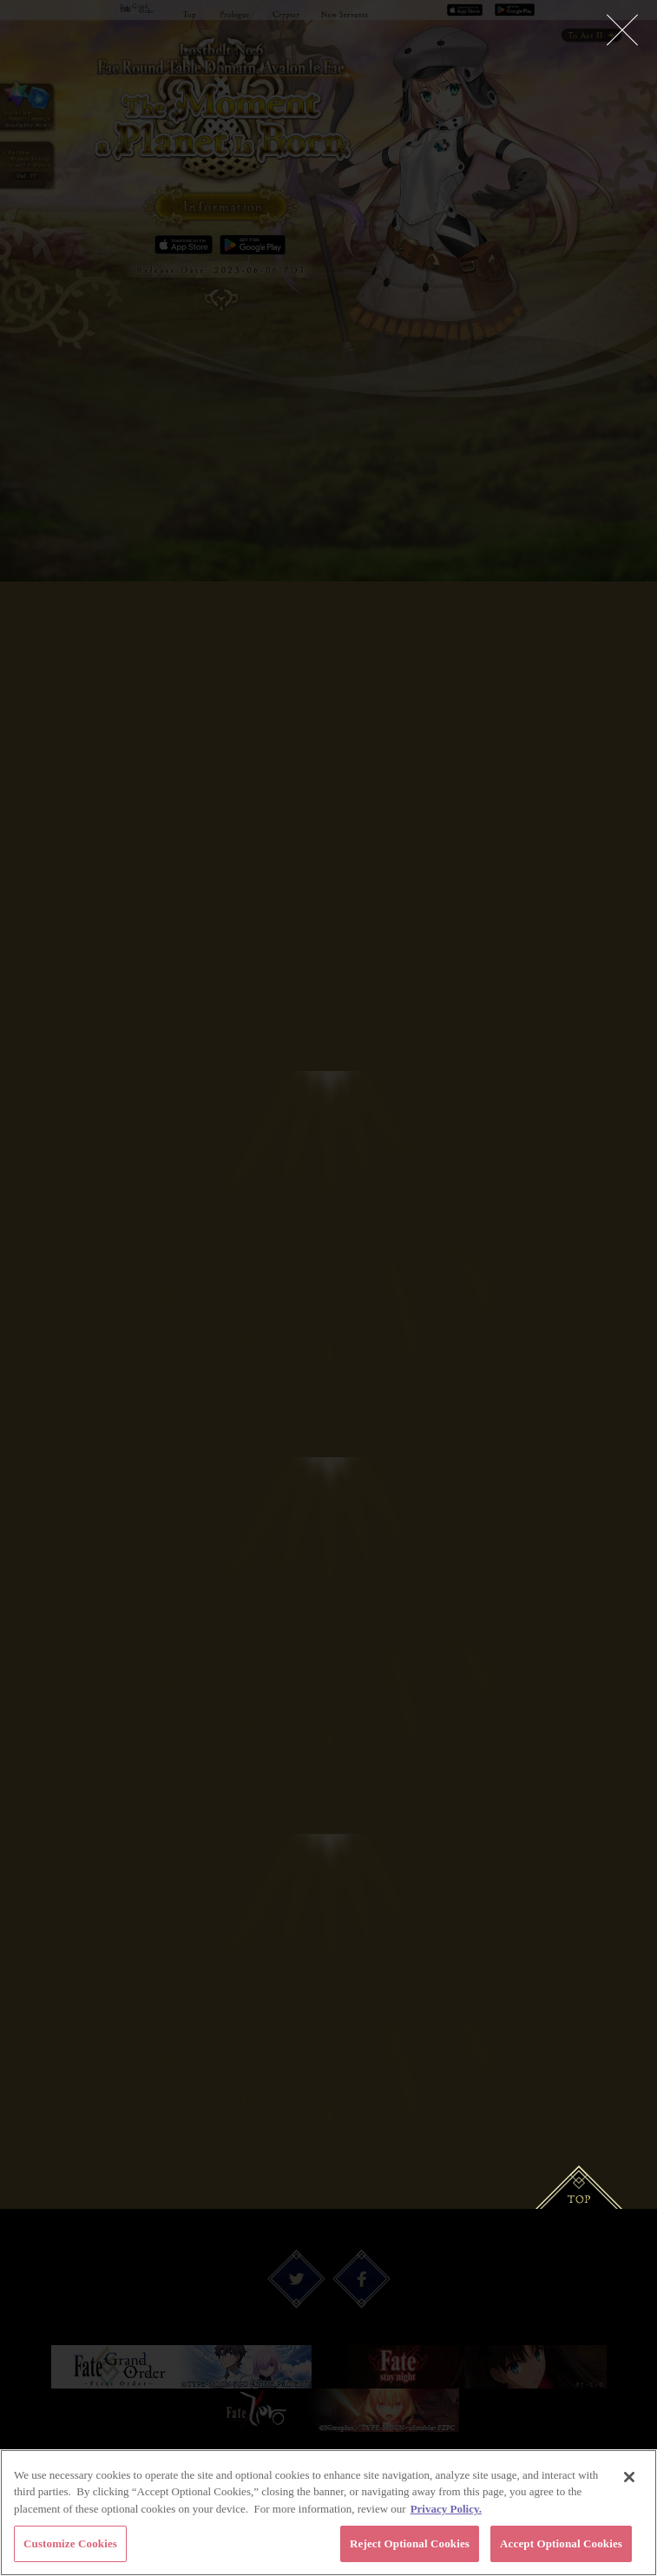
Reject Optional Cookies (410, 2545)
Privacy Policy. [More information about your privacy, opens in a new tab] (446, 2509)
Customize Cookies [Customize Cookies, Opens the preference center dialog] (70, 2545)
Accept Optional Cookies (561, 2545)
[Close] (629, 2478)
